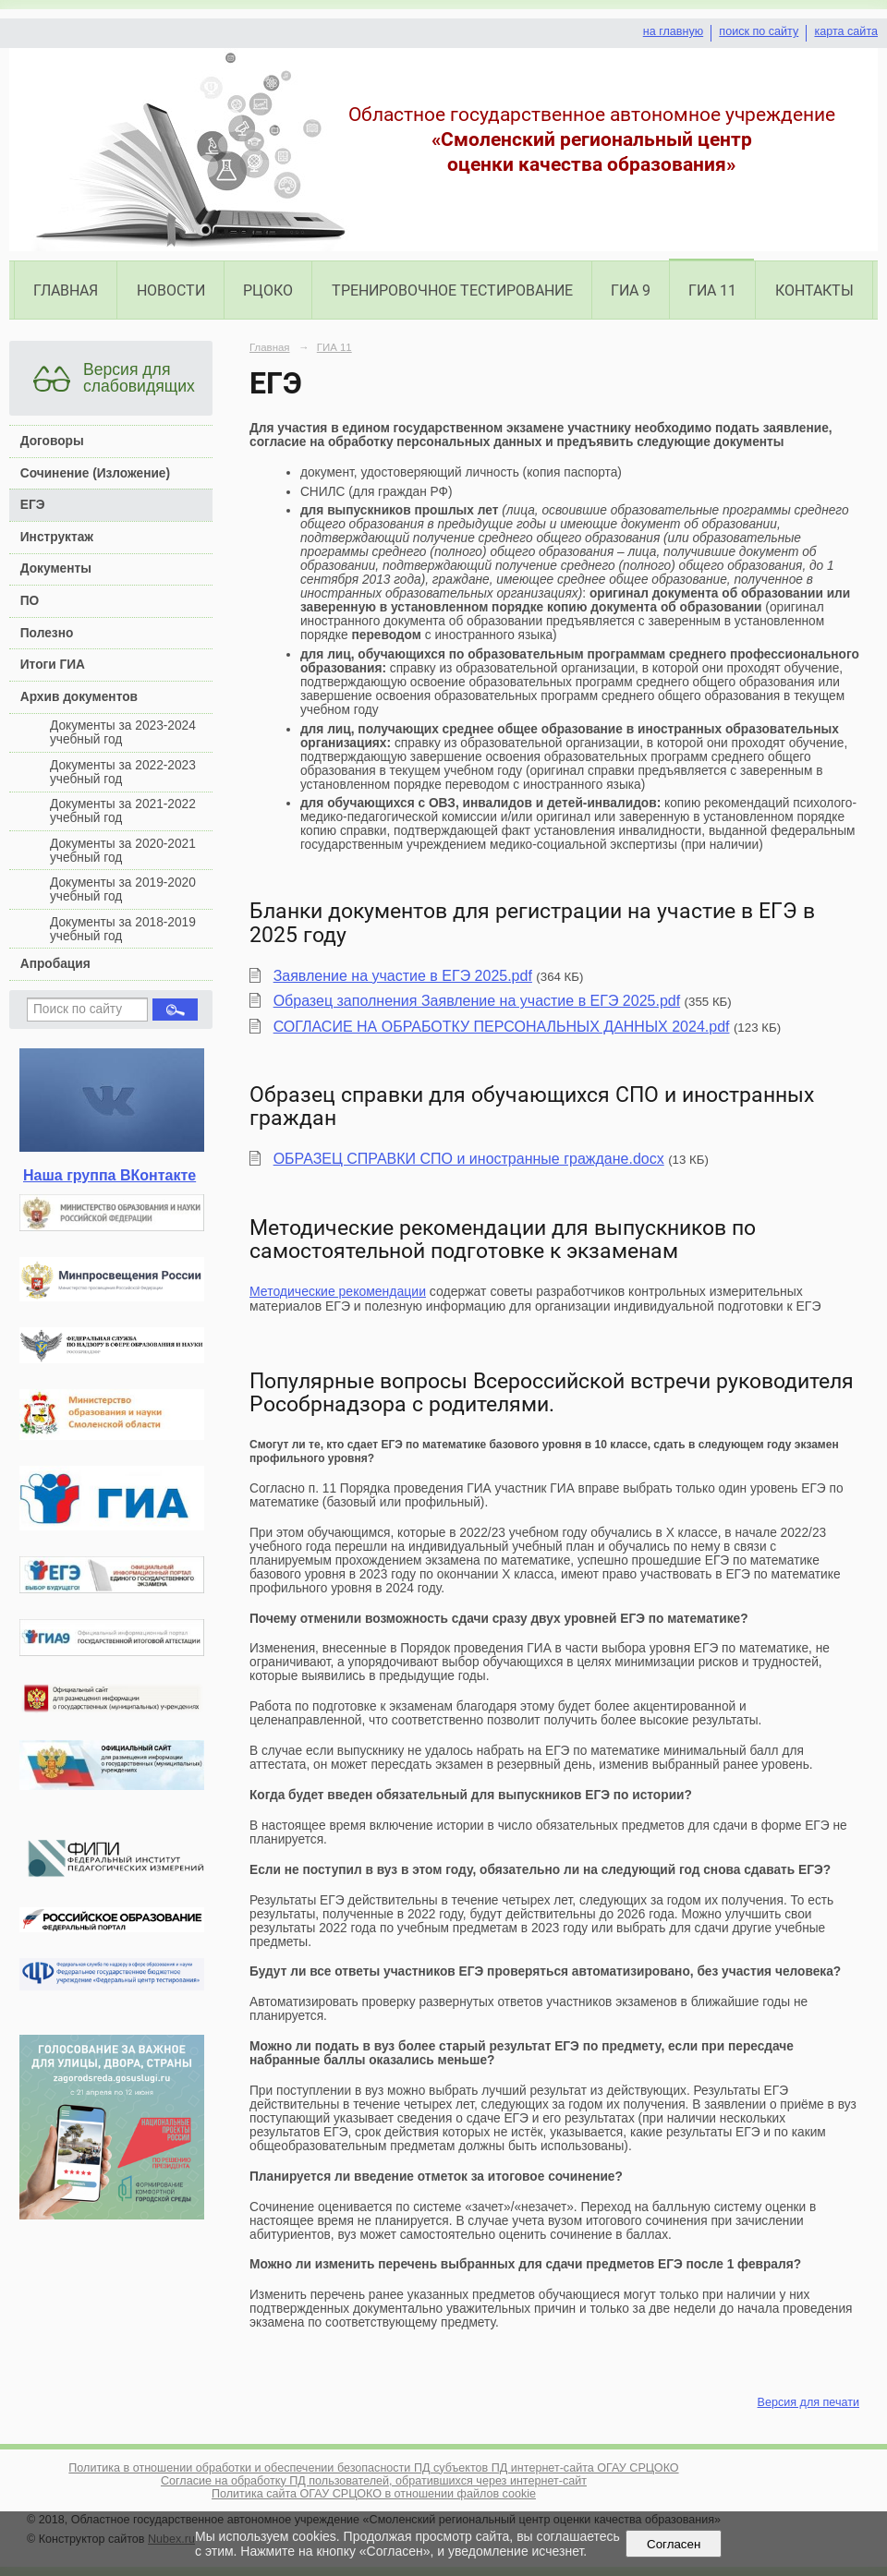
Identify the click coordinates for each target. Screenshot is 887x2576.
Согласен (674, 2544)
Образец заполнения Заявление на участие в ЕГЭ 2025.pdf (477, 1001)
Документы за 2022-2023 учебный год (123, 772)
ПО (30, 601)
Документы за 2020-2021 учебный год (123, 851)
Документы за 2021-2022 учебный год (123, 811)
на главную (673, 31)
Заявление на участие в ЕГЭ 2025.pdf (402, 976)
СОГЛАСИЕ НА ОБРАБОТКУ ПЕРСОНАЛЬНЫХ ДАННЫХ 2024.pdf (501, 1026)
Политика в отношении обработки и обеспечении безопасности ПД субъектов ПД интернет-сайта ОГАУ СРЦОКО (373, 2467)
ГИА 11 (712, 290)
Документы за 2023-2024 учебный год (123, 732)
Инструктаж (56, 537)
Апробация (55, 964)
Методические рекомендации (337, 1291)
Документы (55, 568)
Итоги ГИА (52, 664)
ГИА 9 (630, 290)
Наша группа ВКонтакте (109, 1175)
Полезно (47, 633)
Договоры (52, 441)
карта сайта (846, 31)
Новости (171, 290)
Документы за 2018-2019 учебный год (123, 929)
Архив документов (79, 697)
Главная (65, 290)
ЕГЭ (32, 505)
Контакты (814, 290)
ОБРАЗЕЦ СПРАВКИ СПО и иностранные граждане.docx (468, 1159)
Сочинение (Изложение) (95, 473)
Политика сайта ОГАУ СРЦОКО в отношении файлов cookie (374, 2493)
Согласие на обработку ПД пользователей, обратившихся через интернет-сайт (374, 2480)
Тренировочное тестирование (452, 290)
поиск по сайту (758, 31)
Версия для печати (808, 2402)
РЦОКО (268, 290)
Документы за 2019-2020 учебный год (123, 889)
